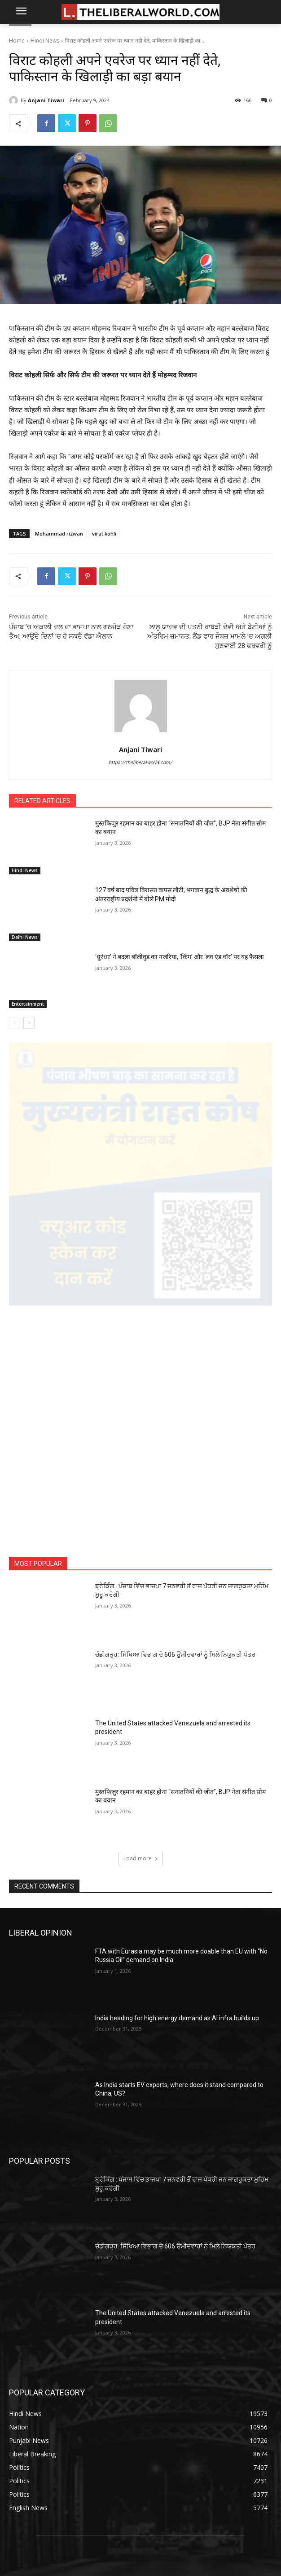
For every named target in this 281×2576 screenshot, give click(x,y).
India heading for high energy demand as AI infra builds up (177, 1821)
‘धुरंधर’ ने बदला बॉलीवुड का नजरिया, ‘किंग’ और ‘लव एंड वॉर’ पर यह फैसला (179, 956)
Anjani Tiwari (46, 100)
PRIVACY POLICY (141, 2423)
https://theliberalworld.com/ (140, 762)
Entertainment (28, 1004)
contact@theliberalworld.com (86, 2473)
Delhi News (25, 937)
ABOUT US (140, 2392)
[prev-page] (14, 1023)
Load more (140, 1662)
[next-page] (29, 1023)
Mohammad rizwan (59, 533)
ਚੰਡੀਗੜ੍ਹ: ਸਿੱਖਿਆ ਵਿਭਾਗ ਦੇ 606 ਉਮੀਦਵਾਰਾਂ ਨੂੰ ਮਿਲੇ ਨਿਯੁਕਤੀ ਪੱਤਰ (175, 1458)
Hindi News (45, 40)
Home (17, 40)
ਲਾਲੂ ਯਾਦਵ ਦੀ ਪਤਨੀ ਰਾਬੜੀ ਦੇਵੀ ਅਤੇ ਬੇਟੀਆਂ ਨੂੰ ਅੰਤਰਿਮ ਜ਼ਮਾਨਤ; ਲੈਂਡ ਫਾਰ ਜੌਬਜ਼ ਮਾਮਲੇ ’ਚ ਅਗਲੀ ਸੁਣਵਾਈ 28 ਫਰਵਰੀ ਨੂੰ (209, 636)
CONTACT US (140, 2407)
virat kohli (104, 533)
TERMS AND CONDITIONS (140, 2439)
